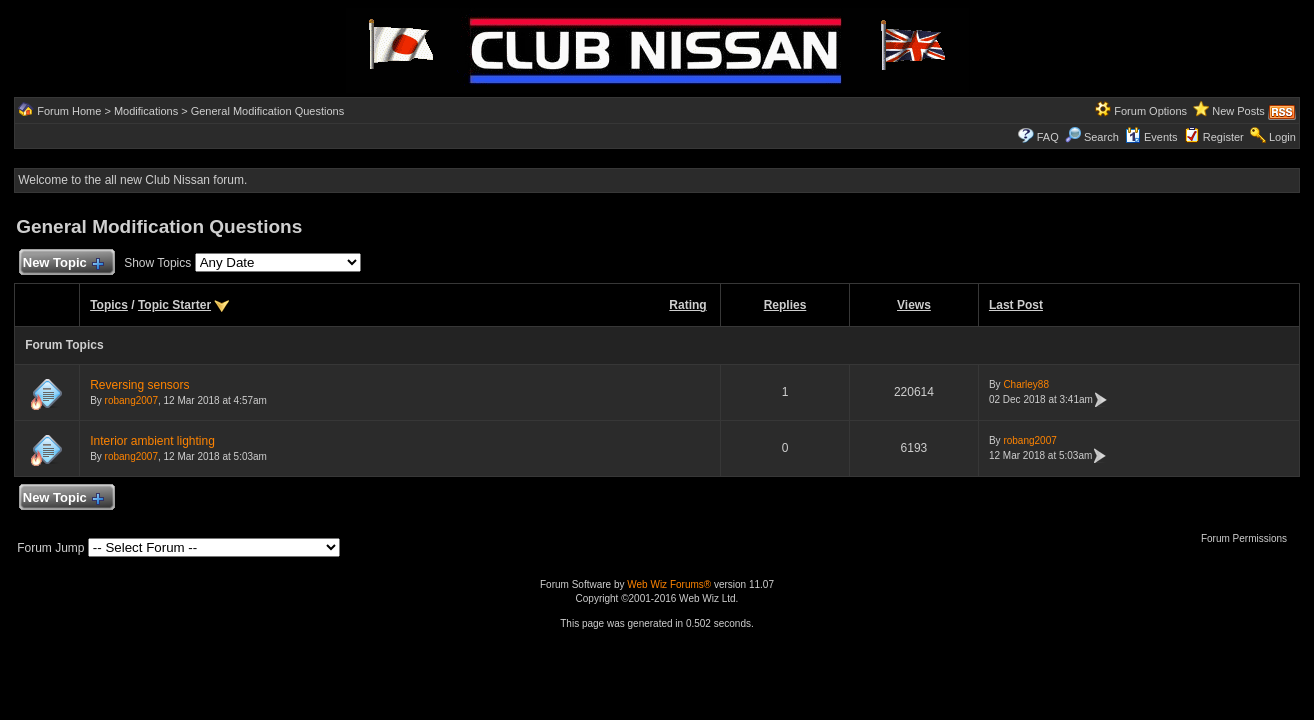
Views (914, 305)
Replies (785, 305)
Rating (687, 305)
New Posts (1238, 111)
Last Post (1016, 305)
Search (1092, 137)
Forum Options (1150, 111)
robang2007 (131, 400)
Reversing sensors (139, 385)
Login (1282, 137)
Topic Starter (174, 305)
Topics (109, 305)
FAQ (1048, 137)
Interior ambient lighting (152, 441)
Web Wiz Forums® (669, 584)
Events (1151, 137)
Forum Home (69, 111)
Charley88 (1026, 384)
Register (1223, 137)
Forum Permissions (1249, 538)
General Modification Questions (267, 111)
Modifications (146, 111)
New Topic (62, 263)
